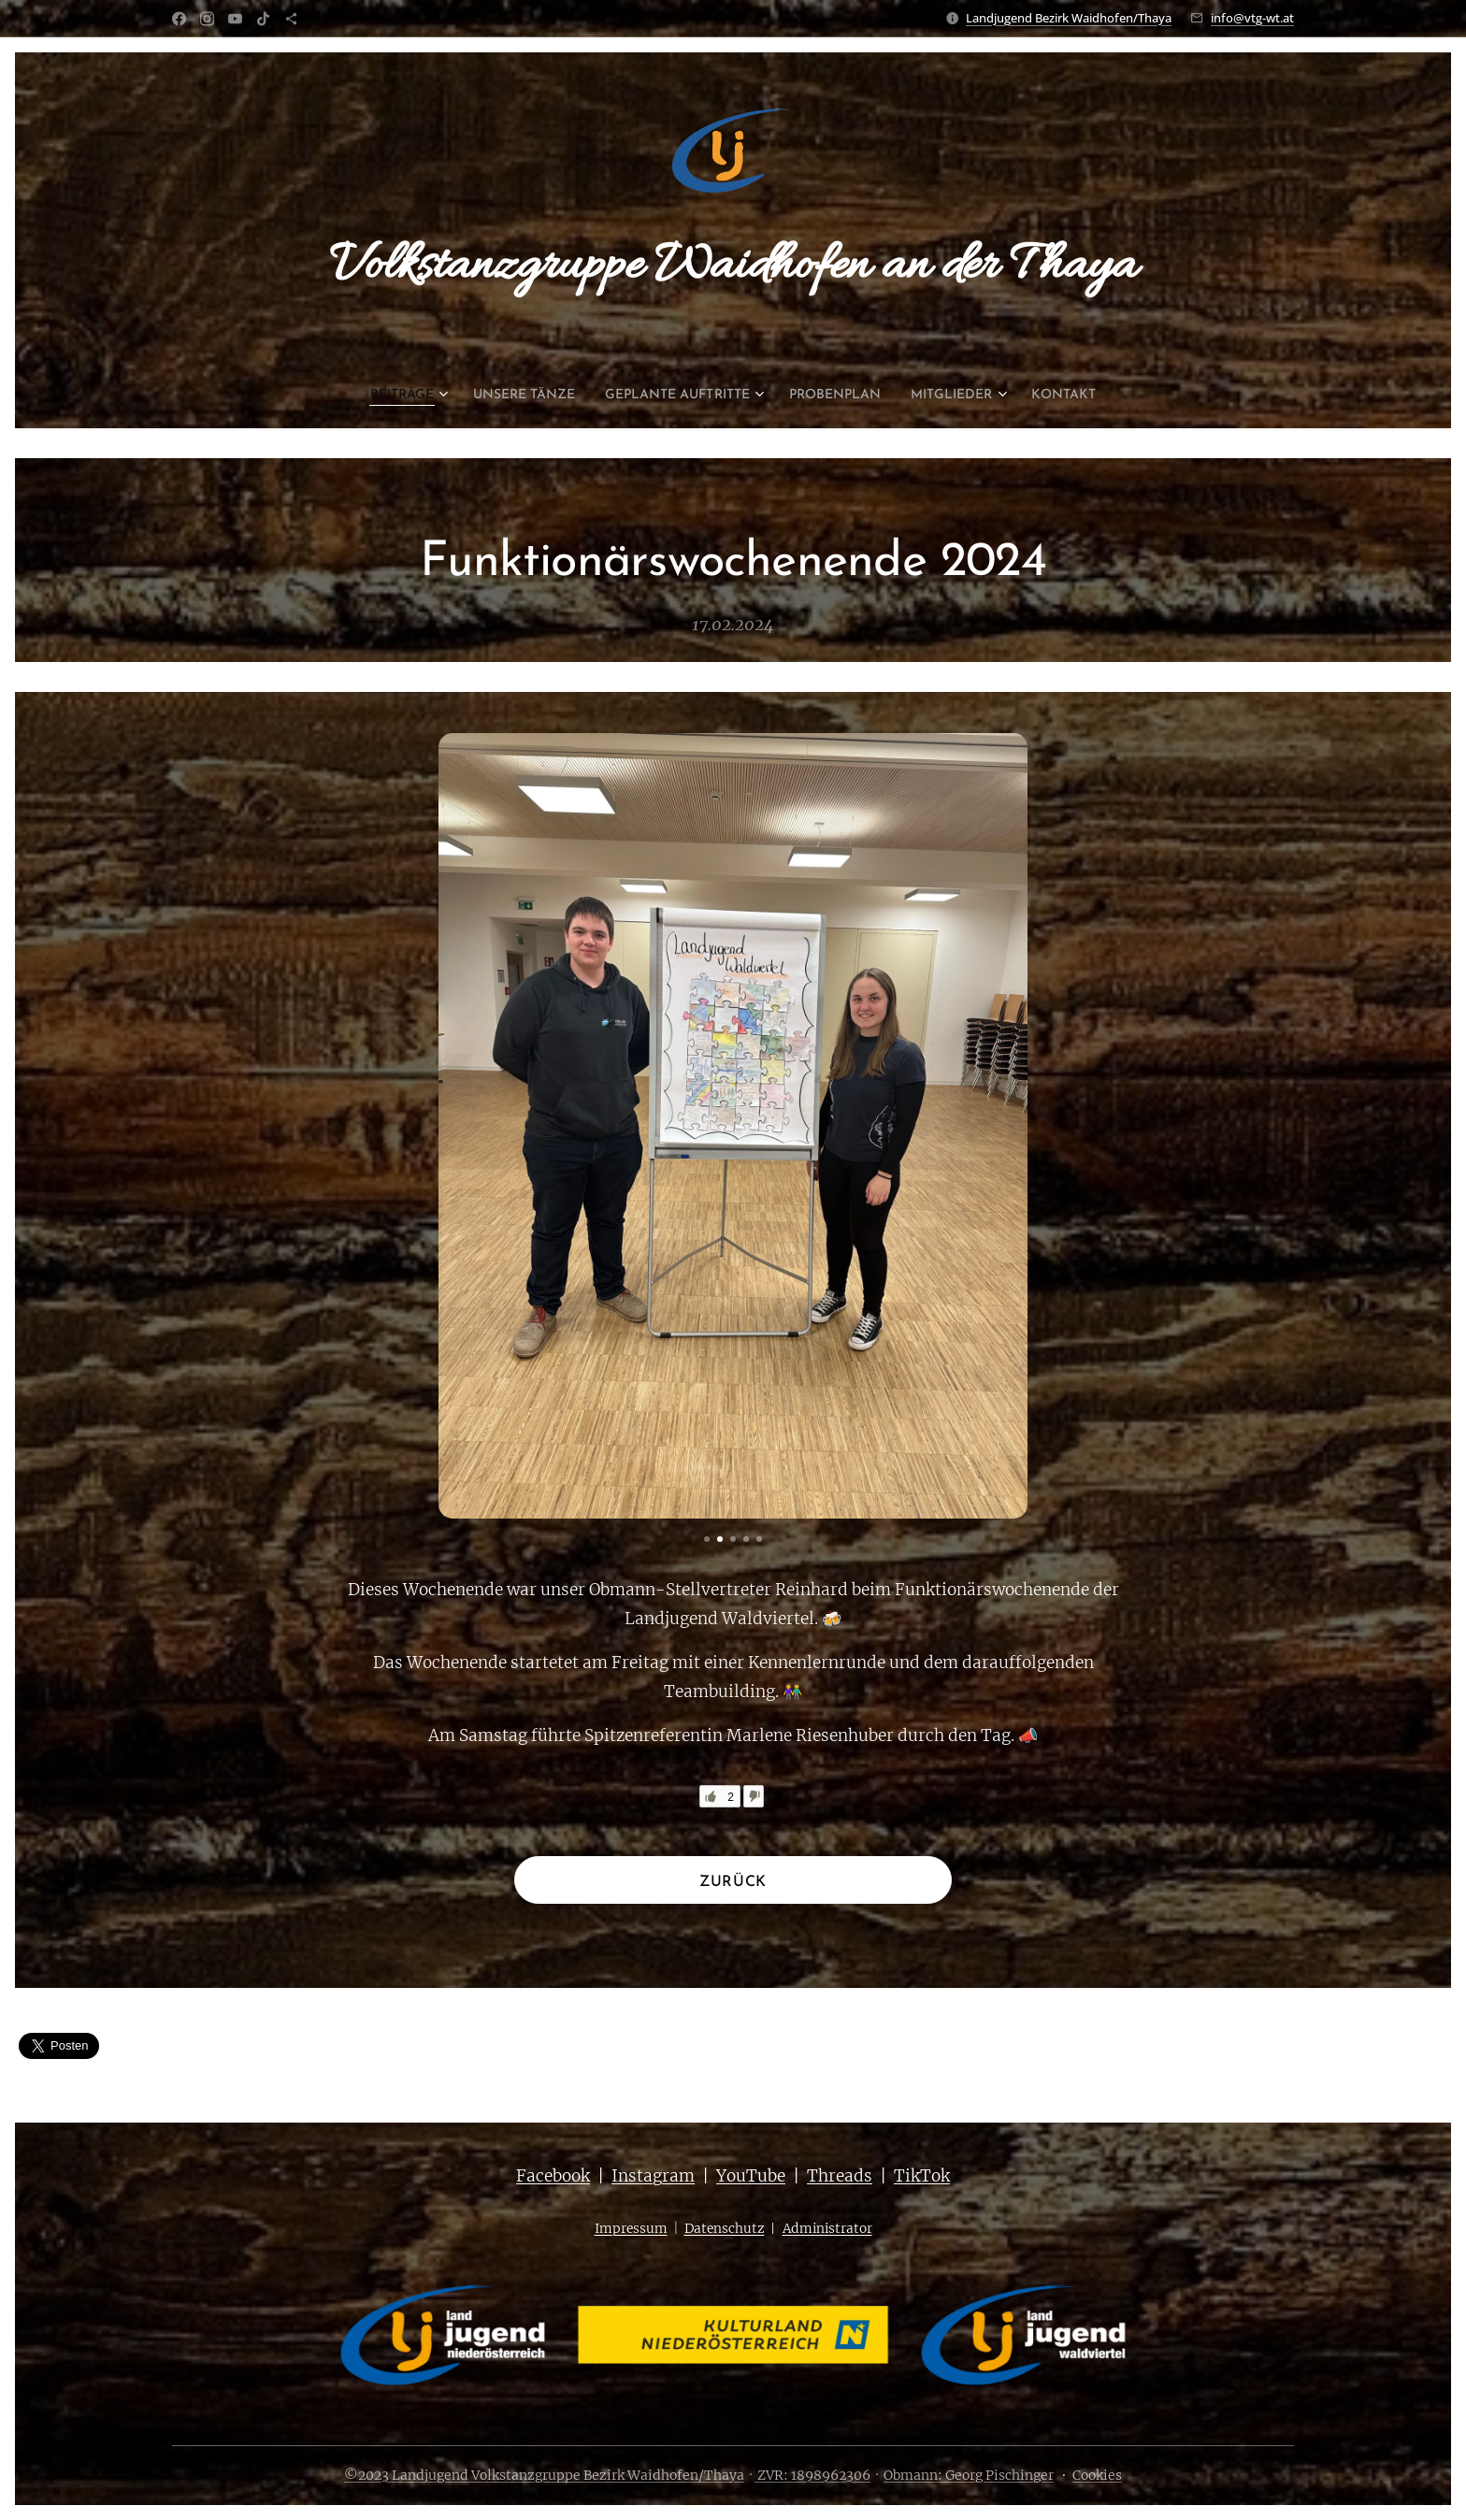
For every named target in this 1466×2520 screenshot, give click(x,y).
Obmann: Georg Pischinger (969, 2475)
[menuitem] (374, 395)
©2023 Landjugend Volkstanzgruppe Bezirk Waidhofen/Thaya (544, 2475)
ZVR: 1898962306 (812, 2475)
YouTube (750, 2176)
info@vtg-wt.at (1252, 17)
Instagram (653, 2176)
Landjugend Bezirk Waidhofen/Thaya (1068, 17)
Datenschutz (724, 2228)
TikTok (922, 2176)
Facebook (553, 2176)
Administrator (827, 2228)
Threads (839, 2176)
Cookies (1097, 2475)
